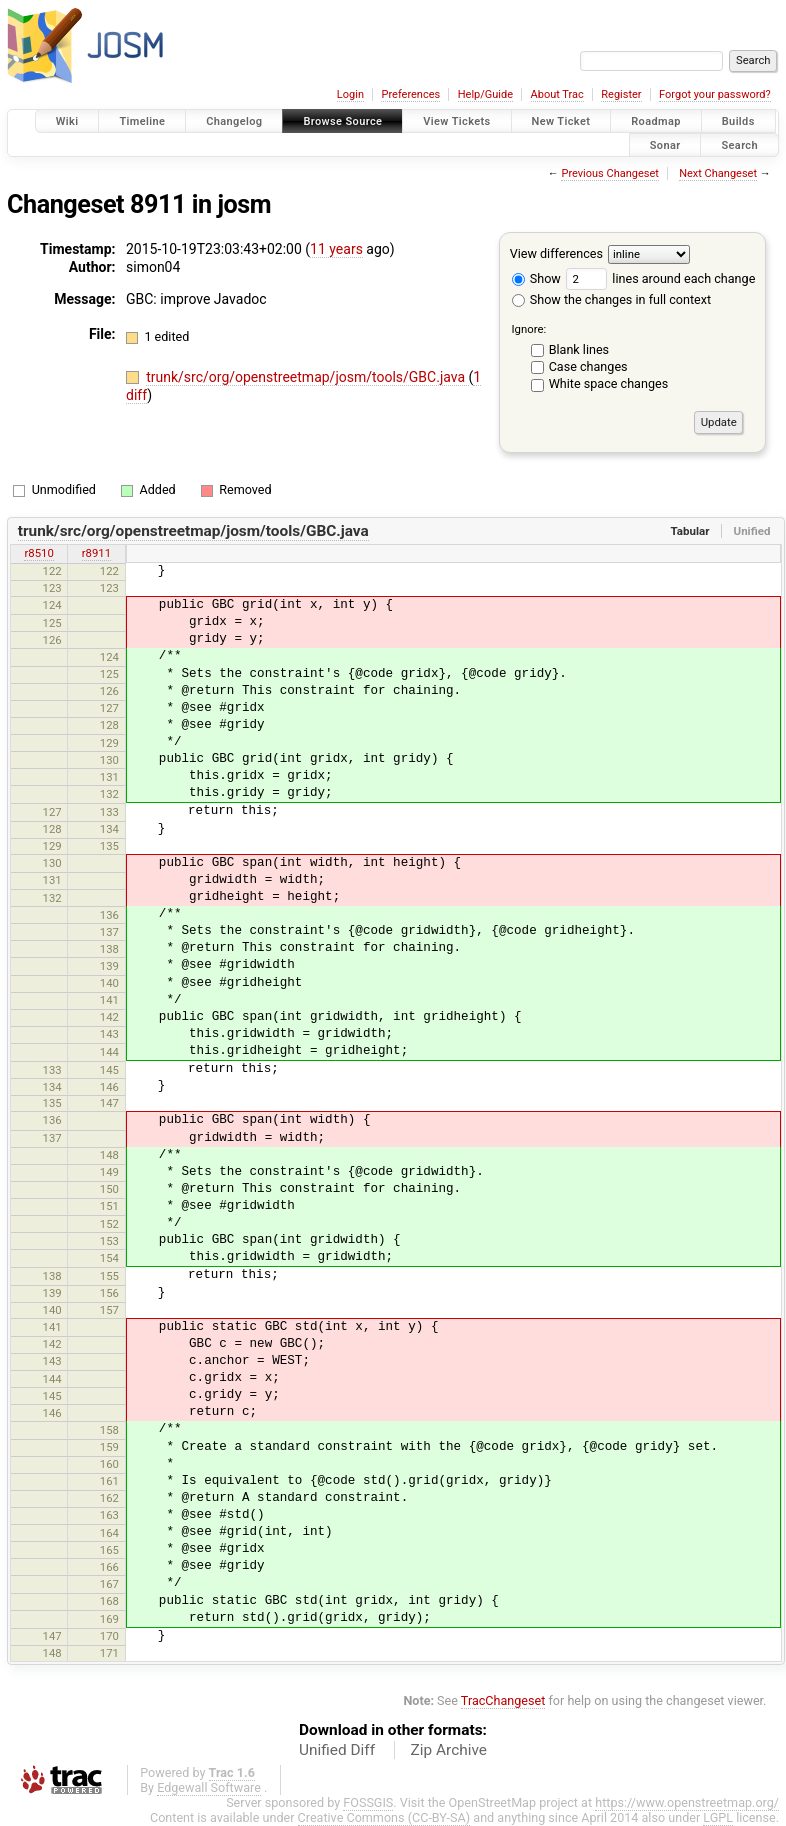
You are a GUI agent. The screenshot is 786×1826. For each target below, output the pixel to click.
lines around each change (660, 278)
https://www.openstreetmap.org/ (687, 1802)
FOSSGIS (368, 1802)
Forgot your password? (715, 94)
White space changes (609, 383)
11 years (336, 249)
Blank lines (579, 349)
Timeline (142, 121)
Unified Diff (337, 1750)
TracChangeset (503, 1700)
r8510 (38, 553)
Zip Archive (449, 1750)
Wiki (67, 121)
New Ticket (561, 121)
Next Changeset (718, 173)
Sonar (665, 144)
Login (350, 94)
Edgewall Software (209, 1787)
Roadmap (656, 121)
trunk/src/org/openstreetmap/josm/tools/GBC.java (307, 377)
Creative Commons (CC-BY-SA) (384, 1817)
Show (536, 278)
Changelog (234, 121)
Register (621, 94)
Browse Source (342, 121)
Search (739, 144)
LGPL (718, 1817)
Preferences (410, 94)
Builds (738, 121)
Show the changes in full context (611, 299)
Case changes (588, 366)
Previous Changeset (609, 173)
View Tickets (456, 121)
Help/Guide (485, 94)
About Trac (557, 94)
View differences (556, 253)
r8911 (96, 553)
